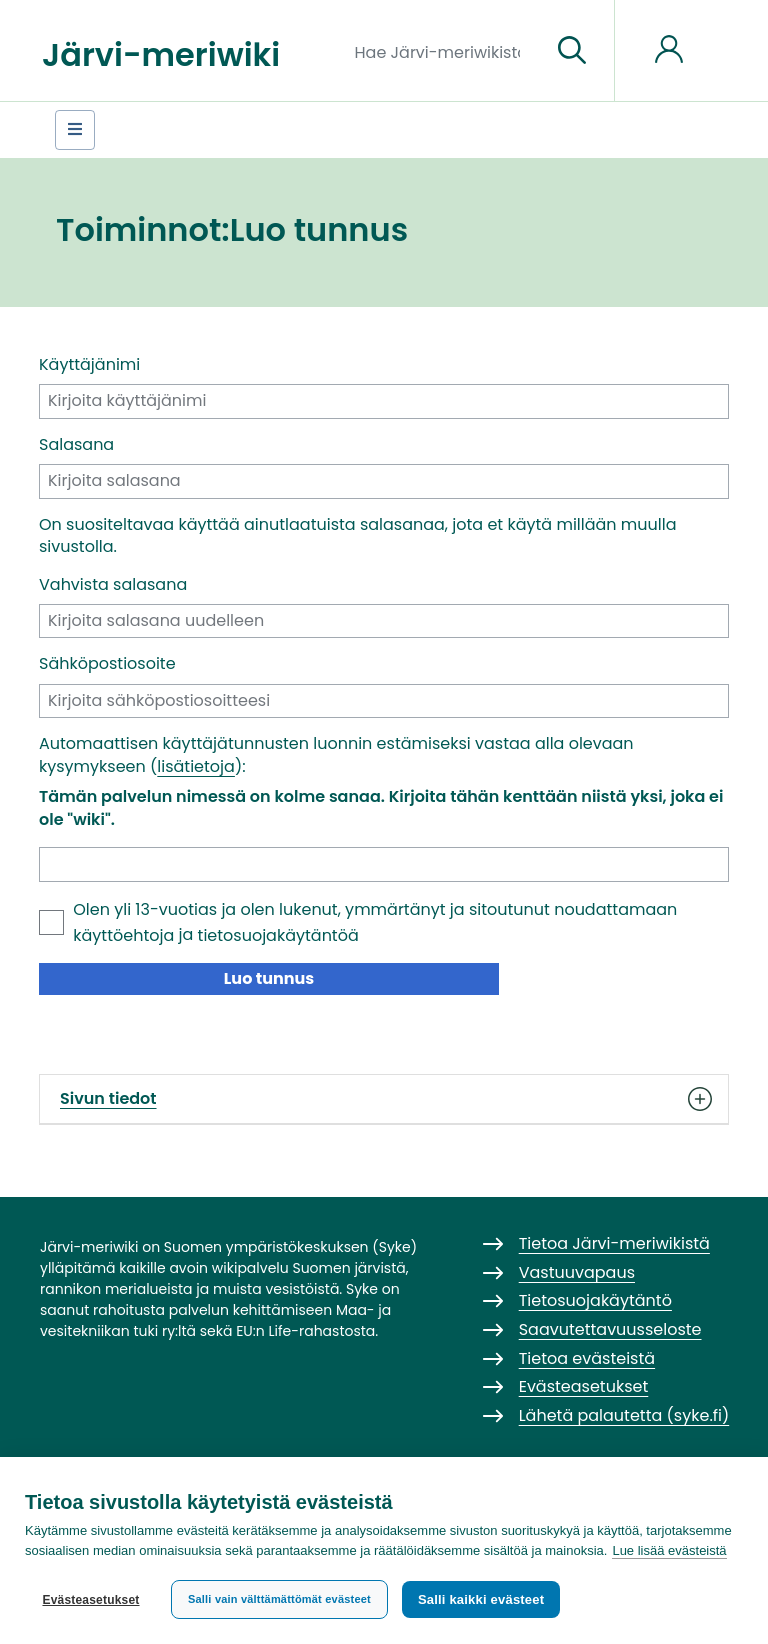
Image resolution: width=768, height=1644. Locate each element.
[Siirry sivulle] (572, 51)
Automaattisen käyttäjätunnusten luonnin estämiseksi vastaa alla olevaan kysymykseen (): (336, 755)
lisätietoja (196, 766)
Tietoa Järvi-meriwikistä (614, 1243)
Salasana (76, 445)
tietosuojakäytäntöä (278, 935)
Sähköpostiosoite (107, 664)
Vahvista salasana (113, 585)
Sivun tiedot (384, 1099)
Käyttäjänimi (89, 365)
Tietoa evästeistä (587, 1358)
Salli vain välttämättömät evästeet (279, 1599)
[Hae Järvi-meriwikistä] (445, 51)
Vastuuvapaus (577, 1272)
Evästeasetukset (90, 1600)
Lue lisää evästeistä (669, 1550)
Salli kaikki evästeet (481, 1599)
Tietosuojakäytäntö (595, 1300)
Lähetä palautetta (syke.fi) (624, 1415)
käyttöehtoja (123, 935)
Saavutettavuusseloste (610, 1329)
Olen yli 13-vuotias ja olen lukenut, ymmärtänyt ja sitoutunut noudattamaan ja (375, 922)
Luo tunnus (269, 978)
